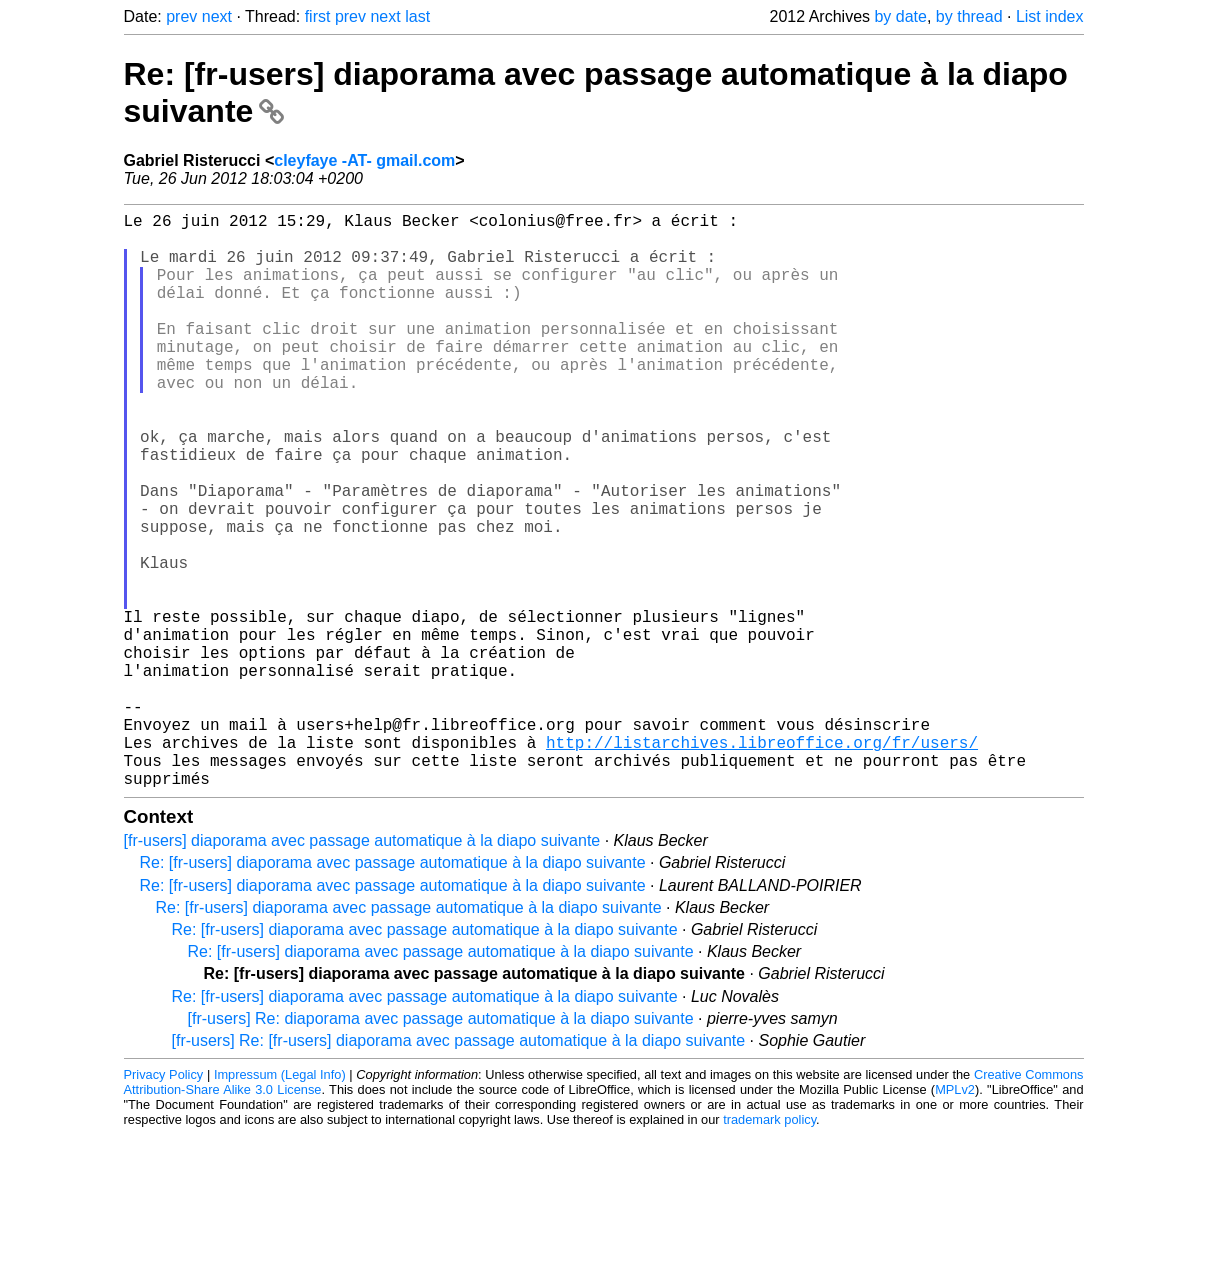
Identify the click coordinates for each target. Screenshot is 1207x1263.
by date (900, 16)
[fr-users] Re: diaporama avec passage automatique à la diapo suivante (441, 1146)
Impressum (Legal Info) (280, 1202)
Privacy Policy (164, 1202)
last (417, 16)
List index (1050, 16)
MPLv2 (955, 1217)
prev (181, 16)
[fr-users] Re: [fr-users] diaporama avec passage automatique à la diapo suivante (459, 1168)
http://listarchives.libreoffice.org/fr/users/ (762, 862)
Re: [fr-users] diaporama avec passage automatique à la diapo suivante (393, 990)
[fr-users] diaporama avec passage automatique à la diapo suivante (362, 968)
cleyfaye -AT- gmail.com (364, 160)
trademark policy (769, 1247)
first (318, 16)
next (217, 16)
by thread (969, 16)
